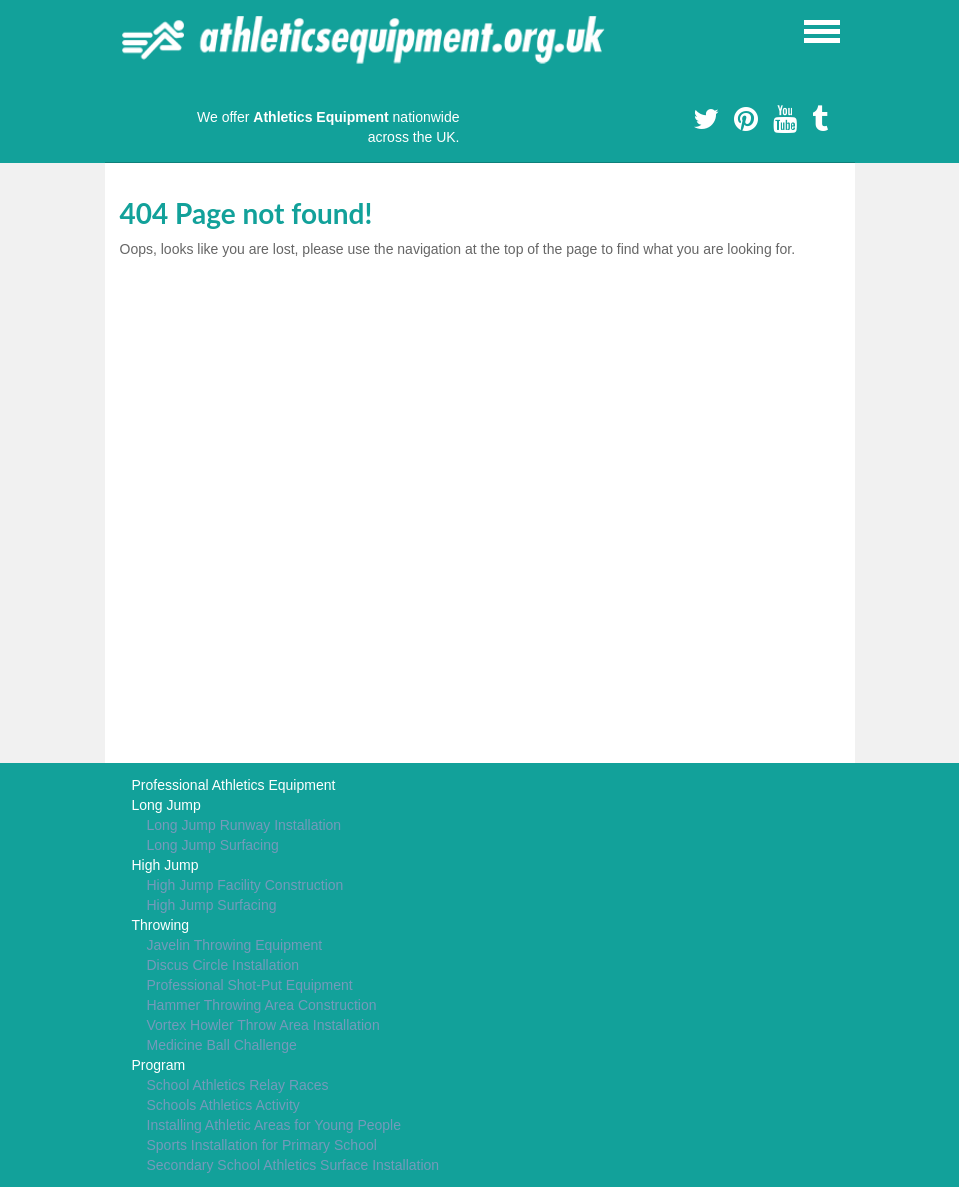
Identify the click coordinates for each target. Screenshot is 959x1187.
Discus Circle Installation (223, 965)
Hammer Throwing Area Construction (262, 1005)
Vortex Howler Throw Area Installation (263, 1025)
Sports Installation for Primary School (262, 1145)
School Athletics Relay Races (238, 1085)
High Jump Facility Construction (245, 885)
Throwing (161, 925)
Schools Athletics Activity (223, 1105)
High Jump (165, 865)
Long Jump (166, 805)
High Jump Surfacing (212, 905)
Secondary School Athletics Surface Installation (293, 1165)
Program (159, 1065)
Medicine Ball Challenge (222, 1045)
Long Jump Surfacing (213, 845)
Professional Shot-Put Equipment (250, 985)
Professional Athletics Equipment (234, 785)
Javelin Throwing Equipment (235, 945)
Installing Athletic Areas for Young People (274, 1125)
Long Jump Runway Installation (244, 825)
